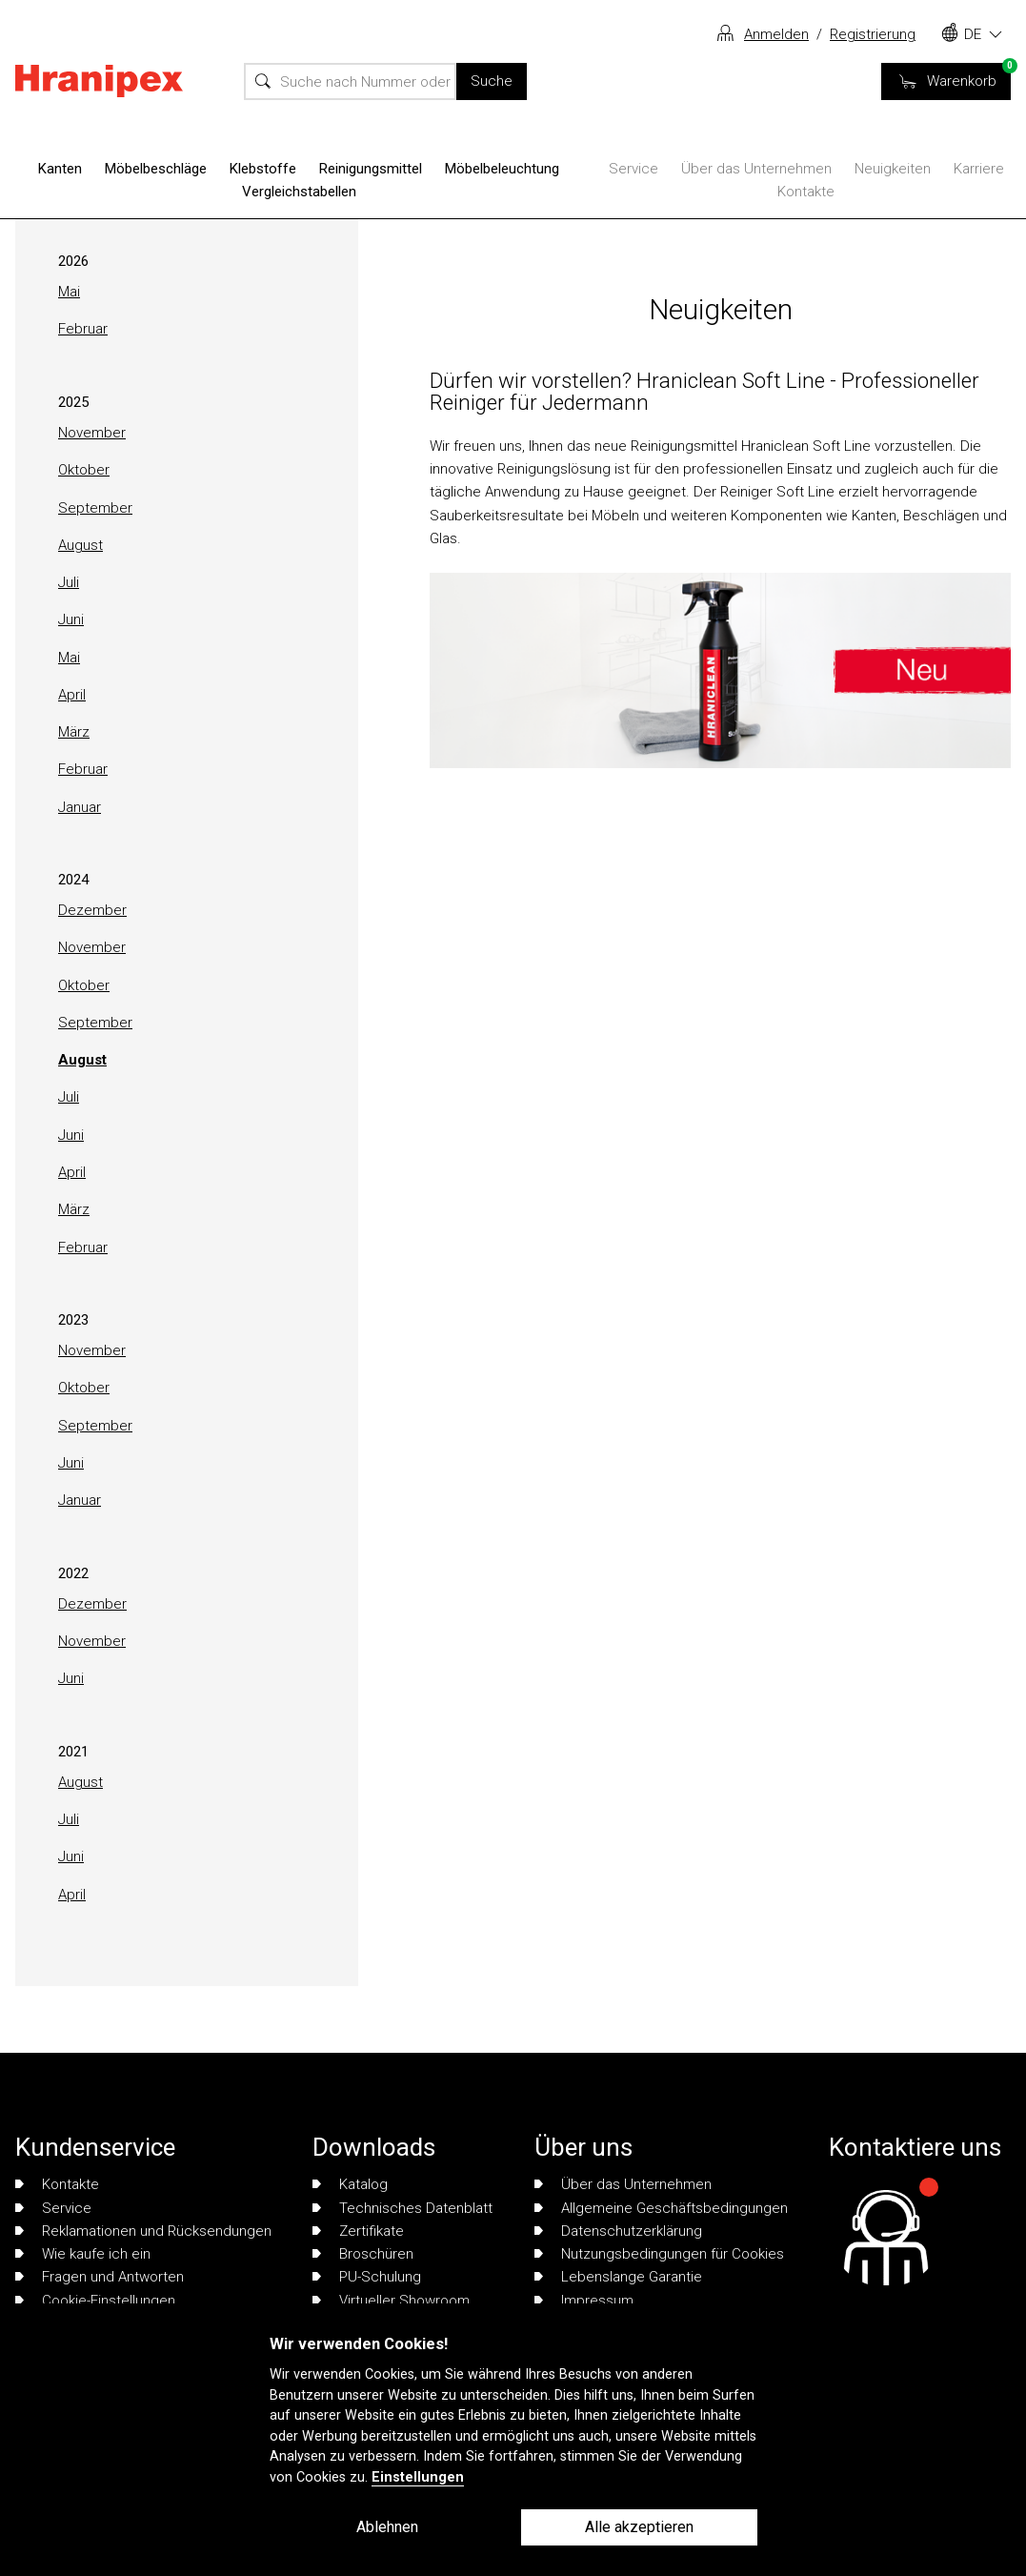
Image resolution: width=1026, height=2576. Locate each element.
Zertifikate (358, 2231)
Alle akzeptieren (639, 2527)
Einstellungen (418, 2477)
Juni (71, 619)
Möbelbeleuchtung (502, 168)
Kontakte (806, 191)
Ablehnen (387, 2527)
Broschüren (362, 2253)
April (72, 694)
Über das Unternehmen (756, 168)
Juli (68, 582)
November (92, 432)
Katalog (350, 2184)
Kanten (60, 168)
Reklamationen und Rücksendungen (143, 2231)
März (74, 731)
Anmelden (776, 34)
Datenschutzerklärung (618, 2231)
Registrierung (872, 34)
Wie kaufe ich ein (83, 2253)
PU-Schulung (366, 2276)
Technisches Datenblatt (402, 2208)
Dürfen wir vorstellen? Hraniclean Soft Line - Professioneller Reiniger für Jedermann (704, 391)
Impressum (584, 2300)
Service (633, 168)
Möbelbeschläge (156, 168)
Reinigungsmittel (370, 168)
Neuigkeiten (893, 168)
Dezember (92, 910)
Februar (83, 328)
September (95, 508)
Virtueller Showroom (391, 2300)
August (80, 545)
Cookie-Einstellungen (95, 2300)
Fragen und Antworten (99, 2276)
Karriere (979, 168)
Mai (69, 291)
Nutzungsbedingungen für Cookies (659, 2253)
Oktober (84, 469)
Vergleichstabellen (299, 191)
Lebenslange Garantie (618, 2276)
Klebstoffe (263, 168)
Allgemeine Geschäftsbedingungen (661, 2208)
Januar (79, 807)
